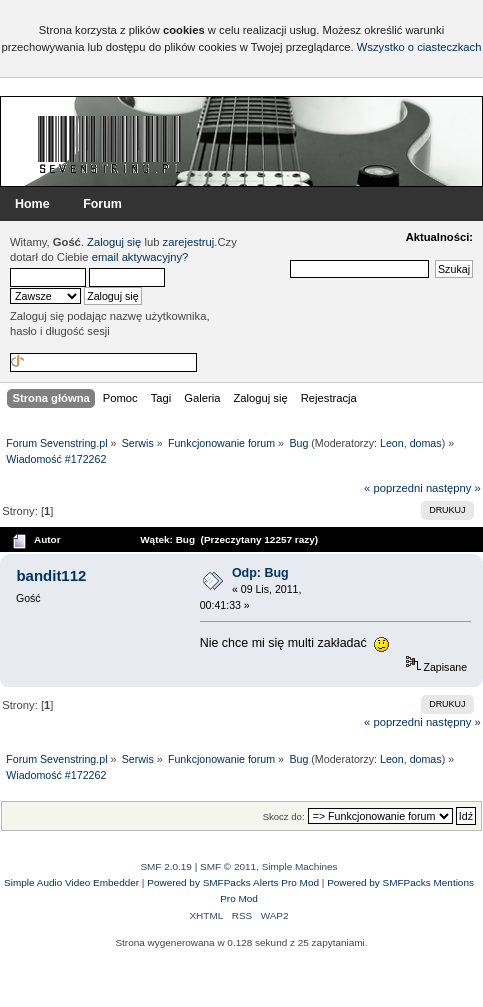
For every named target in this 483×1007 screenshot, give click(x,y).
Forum (102, 204)
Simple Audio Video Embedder (71, 882)
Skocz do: (284, 816)
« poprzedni (393, 488)
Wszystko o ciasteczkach (419, 47)
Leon (392, 443)
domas (426, 443)
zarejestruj (189, 242)
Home (32, 204)
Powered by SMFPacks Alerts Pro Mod (233, 882)
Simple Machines (300, 866)
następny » (453, 488)
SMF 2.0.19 (166, 866)
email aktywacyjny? (140, 257)
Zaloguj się (114, 242)
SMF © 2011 (228, 866)
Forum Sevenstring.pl (110, 144)
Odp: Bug (260, 573)
